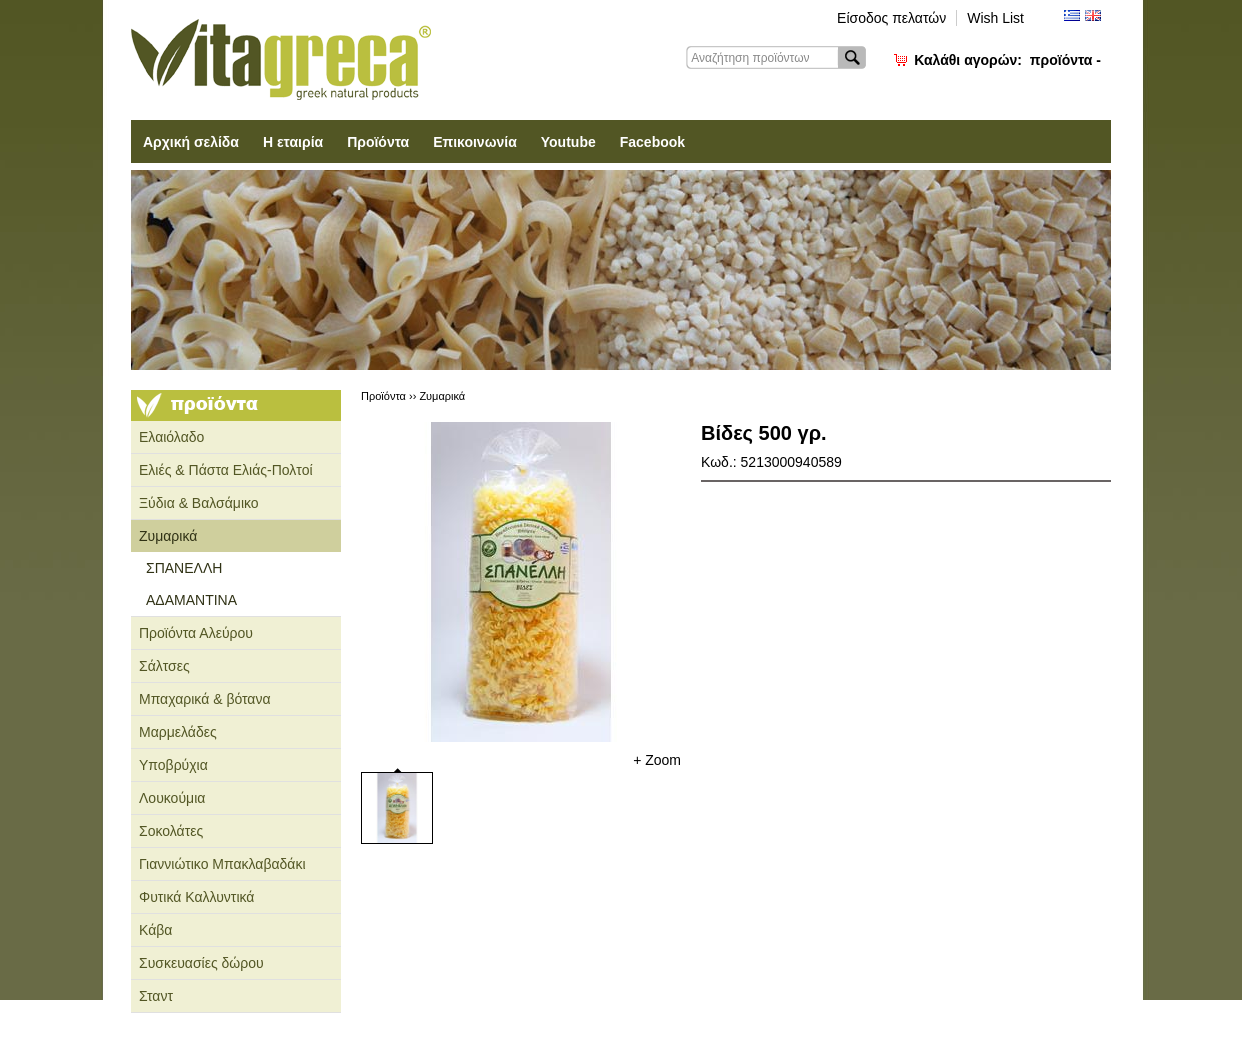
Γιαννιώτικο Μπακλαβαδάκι (222, 864)
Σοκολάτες (171, 831)
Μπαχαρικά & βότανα (205, 699)
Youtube (568, 142)
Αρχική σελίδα (191, 142)
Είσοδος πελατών (891, 18)
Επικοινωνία (475, 142)
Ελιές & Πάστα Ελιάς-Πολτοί (226, 470)
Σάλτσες (164, 666)
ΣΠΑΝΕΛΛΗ (184, 568)
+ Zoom (657, 760)
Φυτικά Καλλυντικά (196, 897)
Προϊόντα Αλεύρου (196, 633)
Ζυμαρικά (168, 536)
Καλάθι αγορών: (1007, 60)
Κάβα (155, 930)
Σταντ (156, 996)
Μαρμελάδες (178, 732)
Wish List (995, 18)
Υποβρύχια (173, 765)
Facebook (652, 142)
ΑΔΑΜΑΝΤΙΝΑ (191, 600)
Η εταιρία (293, 142)
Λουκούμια (172, 798)
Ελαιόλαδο (171, 437)
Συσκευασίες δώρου (201, 963)
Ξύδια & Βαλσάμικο (199, 503)
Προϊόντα (378, 142)
